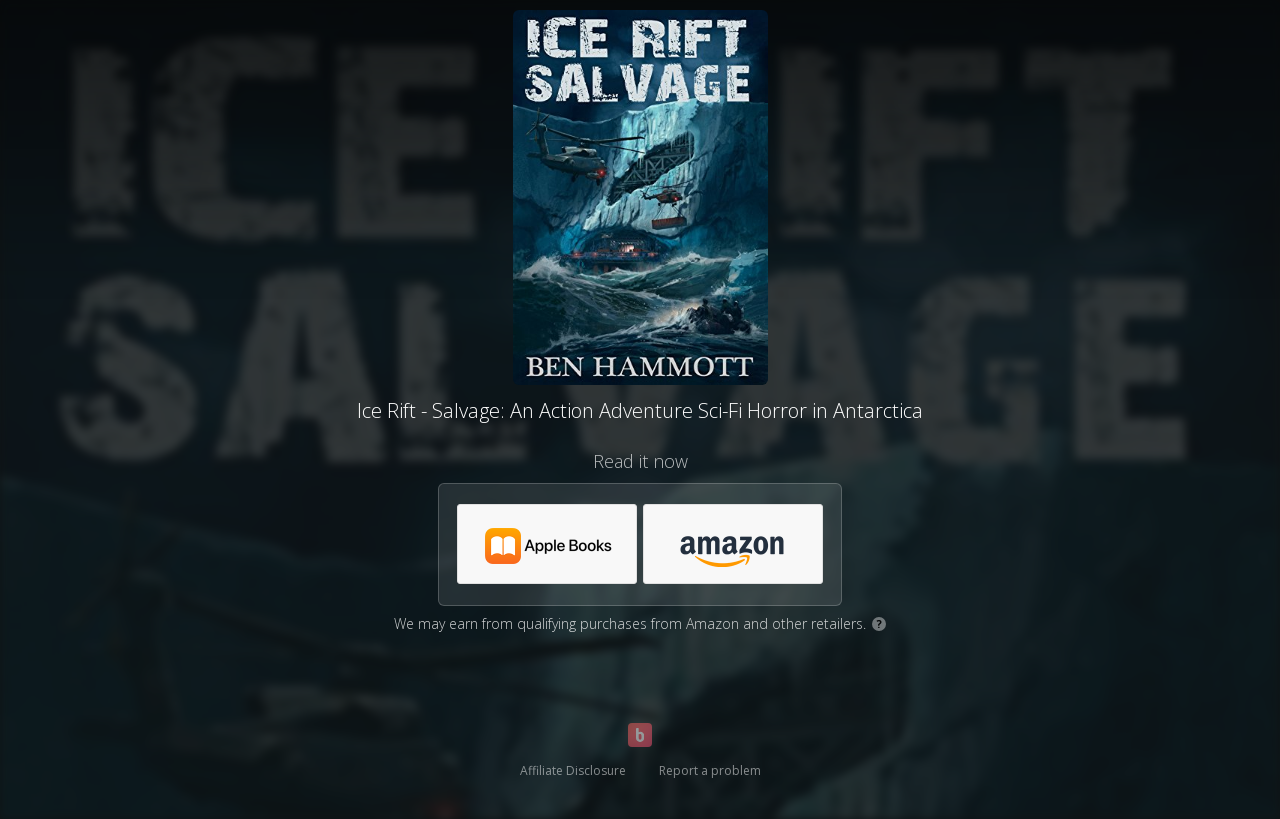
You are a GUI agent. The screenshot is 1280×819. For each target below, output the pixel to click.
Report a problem (710, 770)
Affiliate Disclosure (573, 770)
